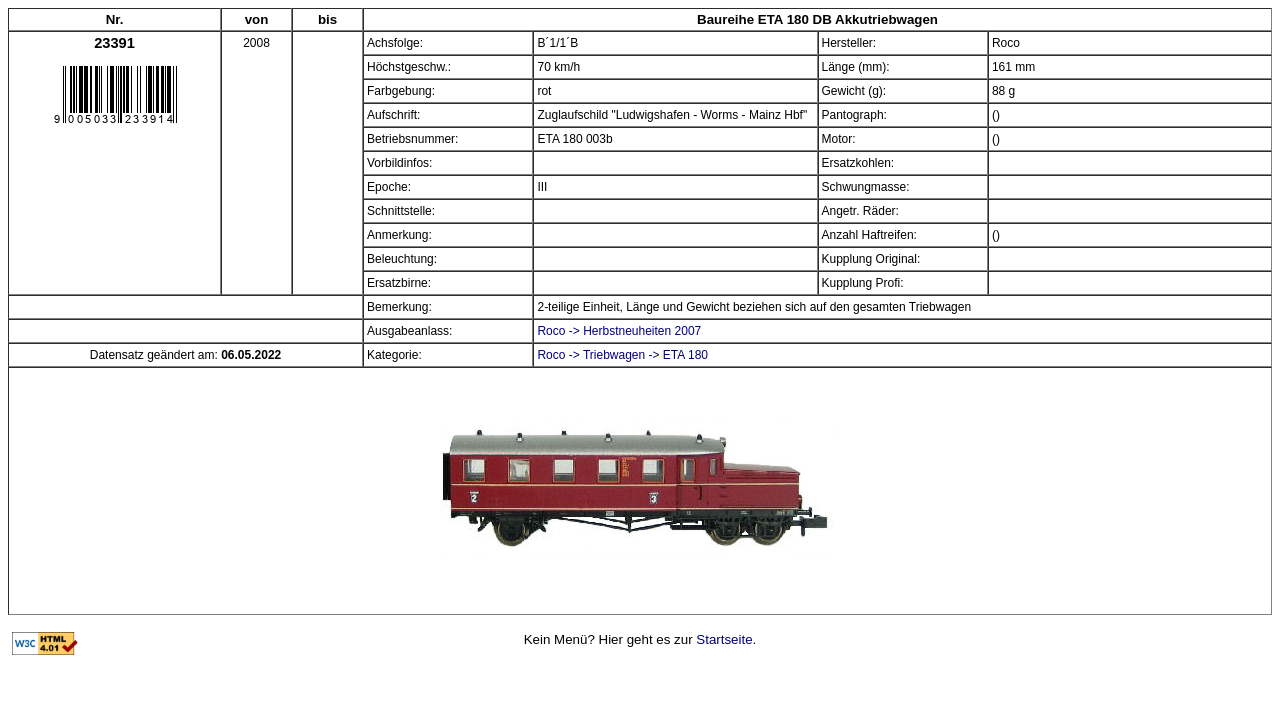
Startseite (724, 639)
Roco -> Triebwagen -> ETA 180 (622, 355)
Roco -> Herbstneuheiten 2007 (619, 331)
